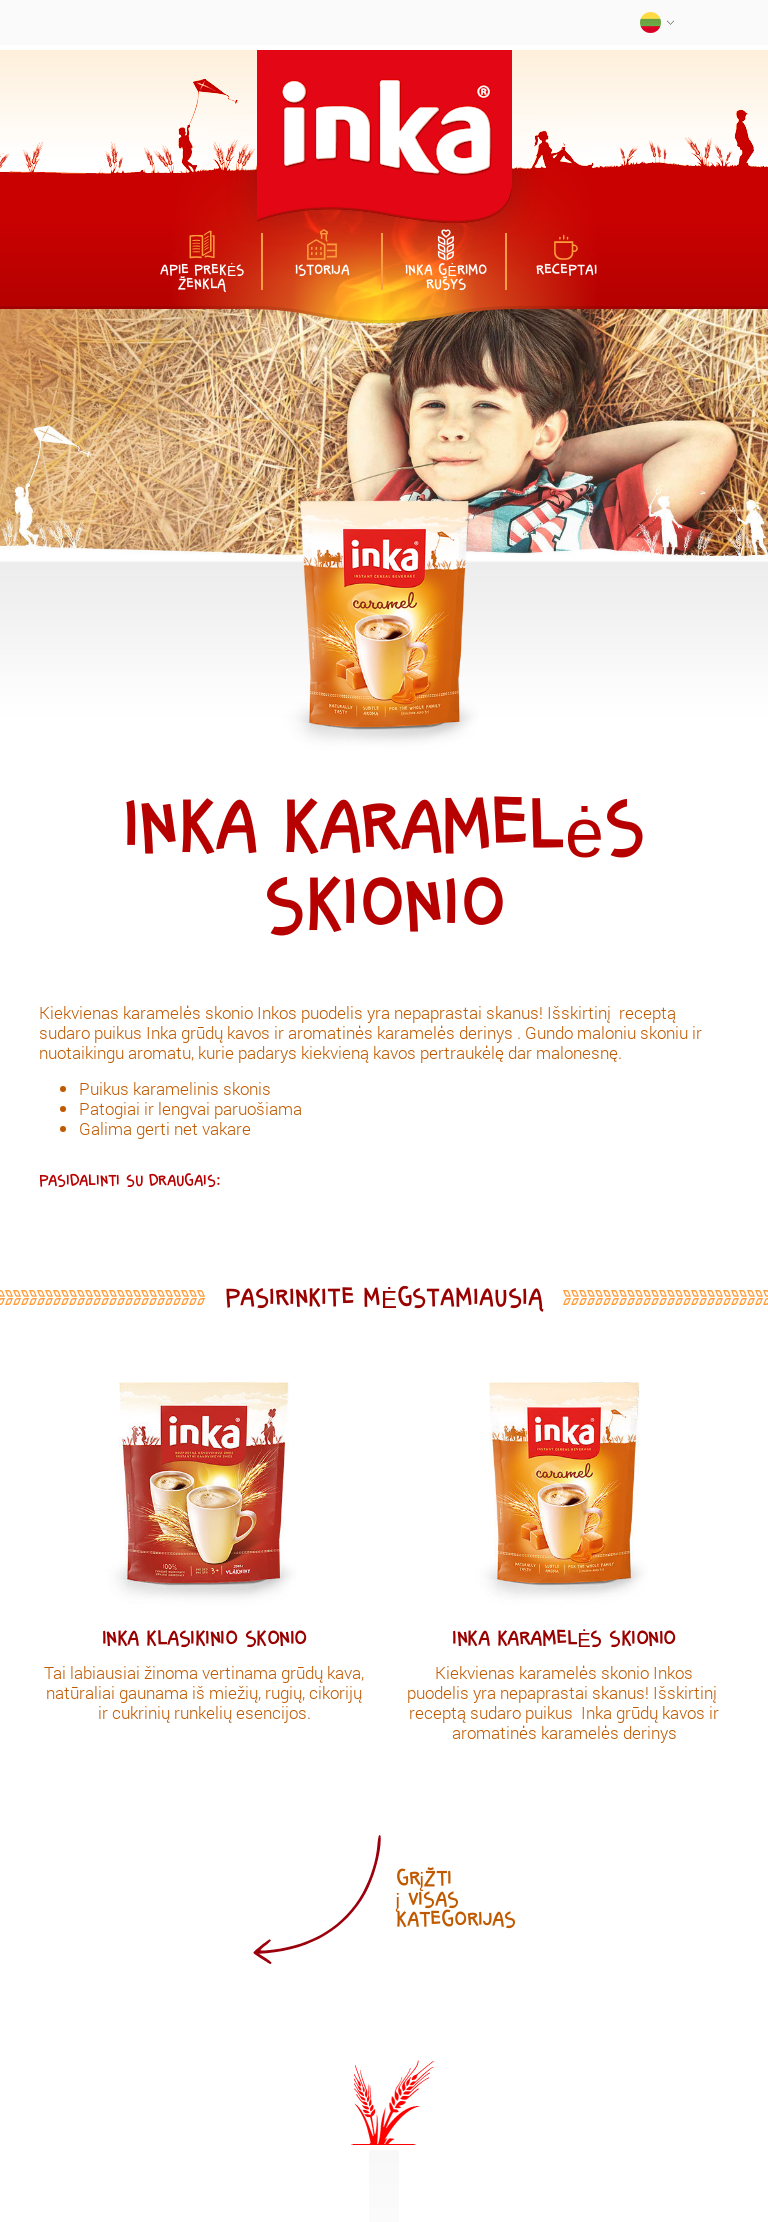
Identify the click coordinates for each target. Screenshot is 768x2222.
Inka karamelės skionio (563, 1638)
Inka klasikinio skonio (204, 1638)
